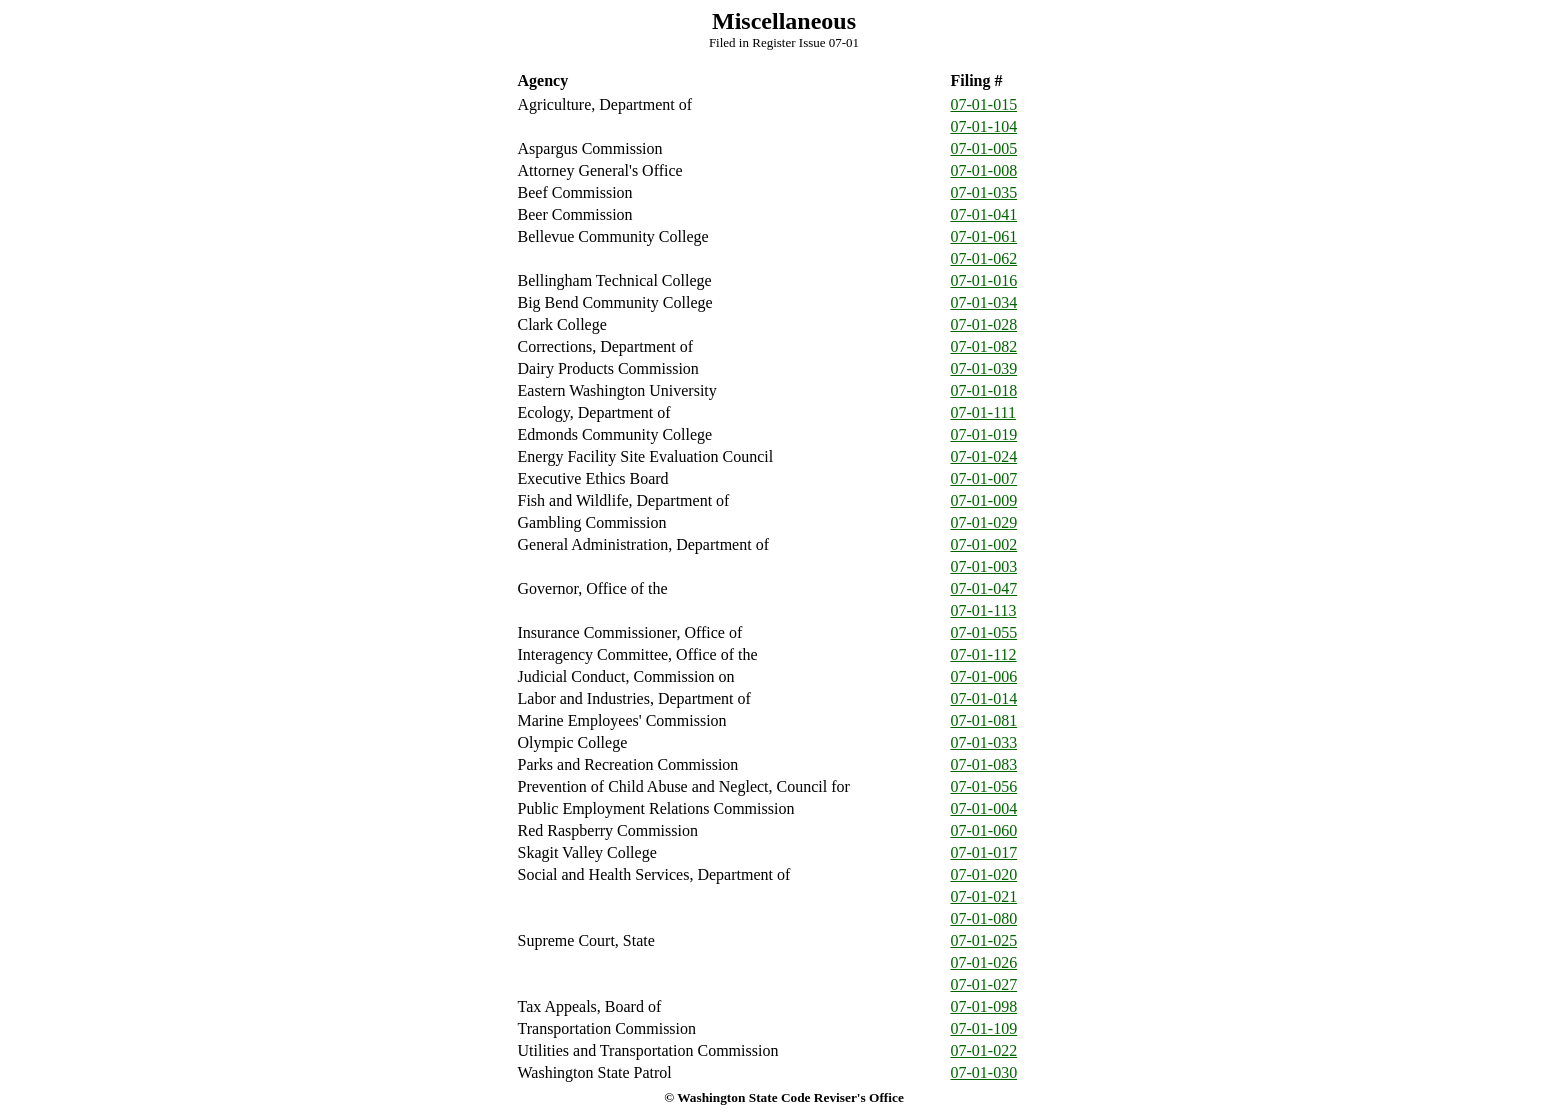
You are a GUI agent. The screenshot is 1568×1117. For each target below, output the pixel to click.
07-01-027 (984, 984)
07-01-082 (984, 346)
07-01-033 (984, 742)
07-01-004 (984, 808)
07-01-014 (984, 698)
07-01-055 (984, 632)
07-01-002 (984, 544)
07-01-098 (984, 1006)
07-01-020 (984, 874)
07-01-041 (984, 214)
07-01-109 (984, 1028)
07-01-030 (984, 1072)
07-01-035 (984, 192)
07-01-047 (984, 588)
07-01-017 (984, 852)
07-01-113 (984, 610)
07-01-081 (984, 720)
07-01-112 (984, 654)
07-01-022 (984, 1050)
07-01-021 (984, 896)
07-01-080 (984, 918)
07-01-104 (984, 126)
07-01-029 (984, 522)
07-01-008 (984, 170)
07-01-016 (984, 280)
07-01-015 (984, 104)
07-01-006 (984, 676)
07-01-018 (984, 390)
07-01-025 (984, 940)
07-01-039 (984, 368)
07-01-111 (983, 412)
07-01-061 (984, 236)
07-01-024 (984, 456)
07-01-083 (984, 764)
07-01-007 (984, 478)
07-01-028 (984, 324)
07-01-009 (984, 500)
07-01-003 (984, 566)
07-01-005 (984, 148)
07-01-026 (984, 962)
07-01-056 (984, 786)
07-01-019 (984, 434)
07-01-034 (984, 302)
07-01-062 (984, 258)
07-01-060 (984, 830)
